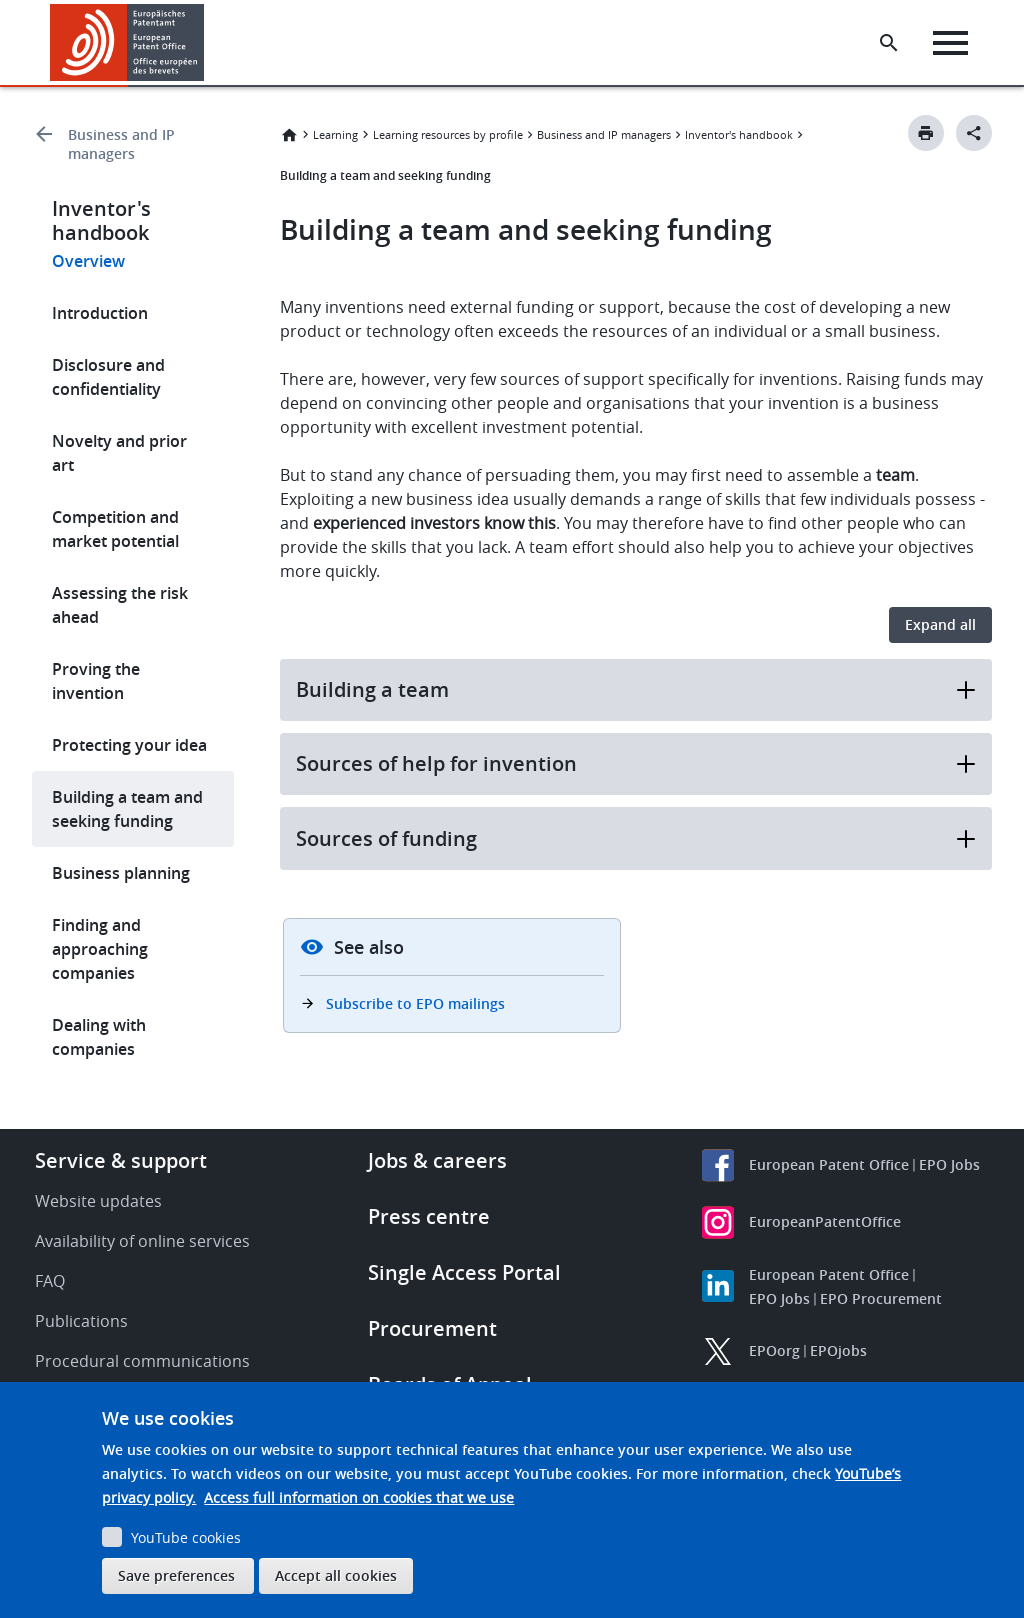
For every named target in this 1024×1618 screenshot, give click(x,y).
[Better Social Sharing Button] (974, 133)
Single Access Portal (464, 1272)
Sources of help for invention (636, 763)
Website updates (98, 1201)
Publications (81, 1321)
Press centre (429, 1216)
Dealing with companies (99, 1037)
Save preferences (176, 1575)
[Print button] (926, 133)
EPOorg (774, 1350)
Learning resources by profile (448, 134)
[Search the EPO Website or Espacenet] (889, 43)
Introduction (100, 313)
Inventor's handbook (739, 134)
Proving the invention (96, 681)
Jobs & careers (437, 1160)
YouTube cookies (186, 1537)
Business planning (121, 873)
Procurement (432, 1328)
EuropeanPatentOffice (825, 1221)
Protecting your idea (129, 745)
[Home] (127, 42)
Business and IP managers (121, 144)
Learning (335, 134)
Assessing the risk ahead (120, 605)
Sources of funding (636, 838)
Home (289, 135)
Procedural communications (142, 1361)
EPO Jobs (949, 1164)
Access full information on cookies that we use (359, 1497)
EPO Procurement (881, 1298)
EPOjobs (838, 1350)
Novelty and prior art (119, 453)
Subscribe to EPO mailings (415, 1003)
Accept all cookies (336, 1575)
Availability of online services (142, 1241)
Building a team (636, 689)
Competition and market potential (115, 529)
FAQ (50, 1281)
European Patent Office (829, 1164)
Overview (88, 261)
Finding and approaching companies (100, 949)
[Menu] (950, 43)
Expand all (940, 624)
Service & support (121, 1160)
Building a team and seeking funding (127, 809)
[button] (207, 43)
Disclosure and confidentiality (108, 377)
